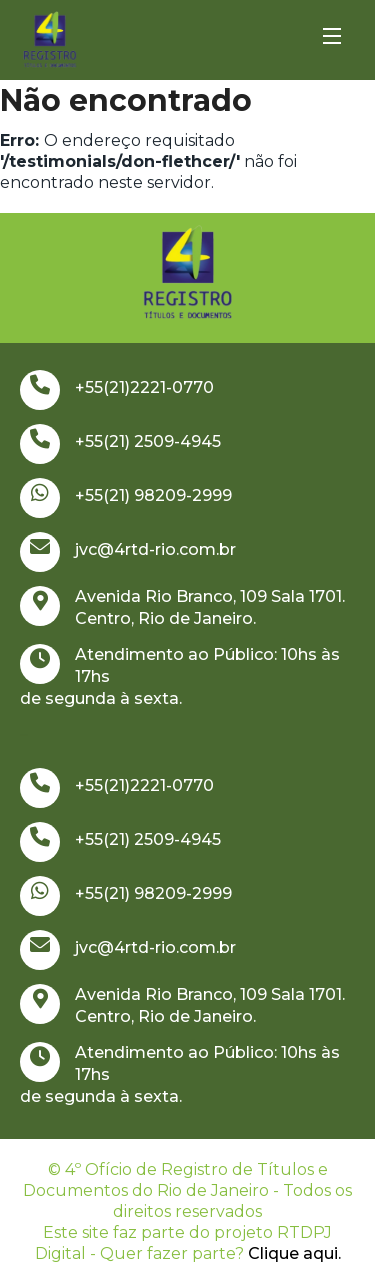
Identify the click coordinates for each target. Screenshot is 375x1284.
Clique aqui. (294, 1253)
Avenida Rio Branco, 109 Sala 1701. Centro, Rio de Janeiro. (182, 607)
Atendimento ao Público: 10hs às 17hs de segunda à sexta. (180, 676)
